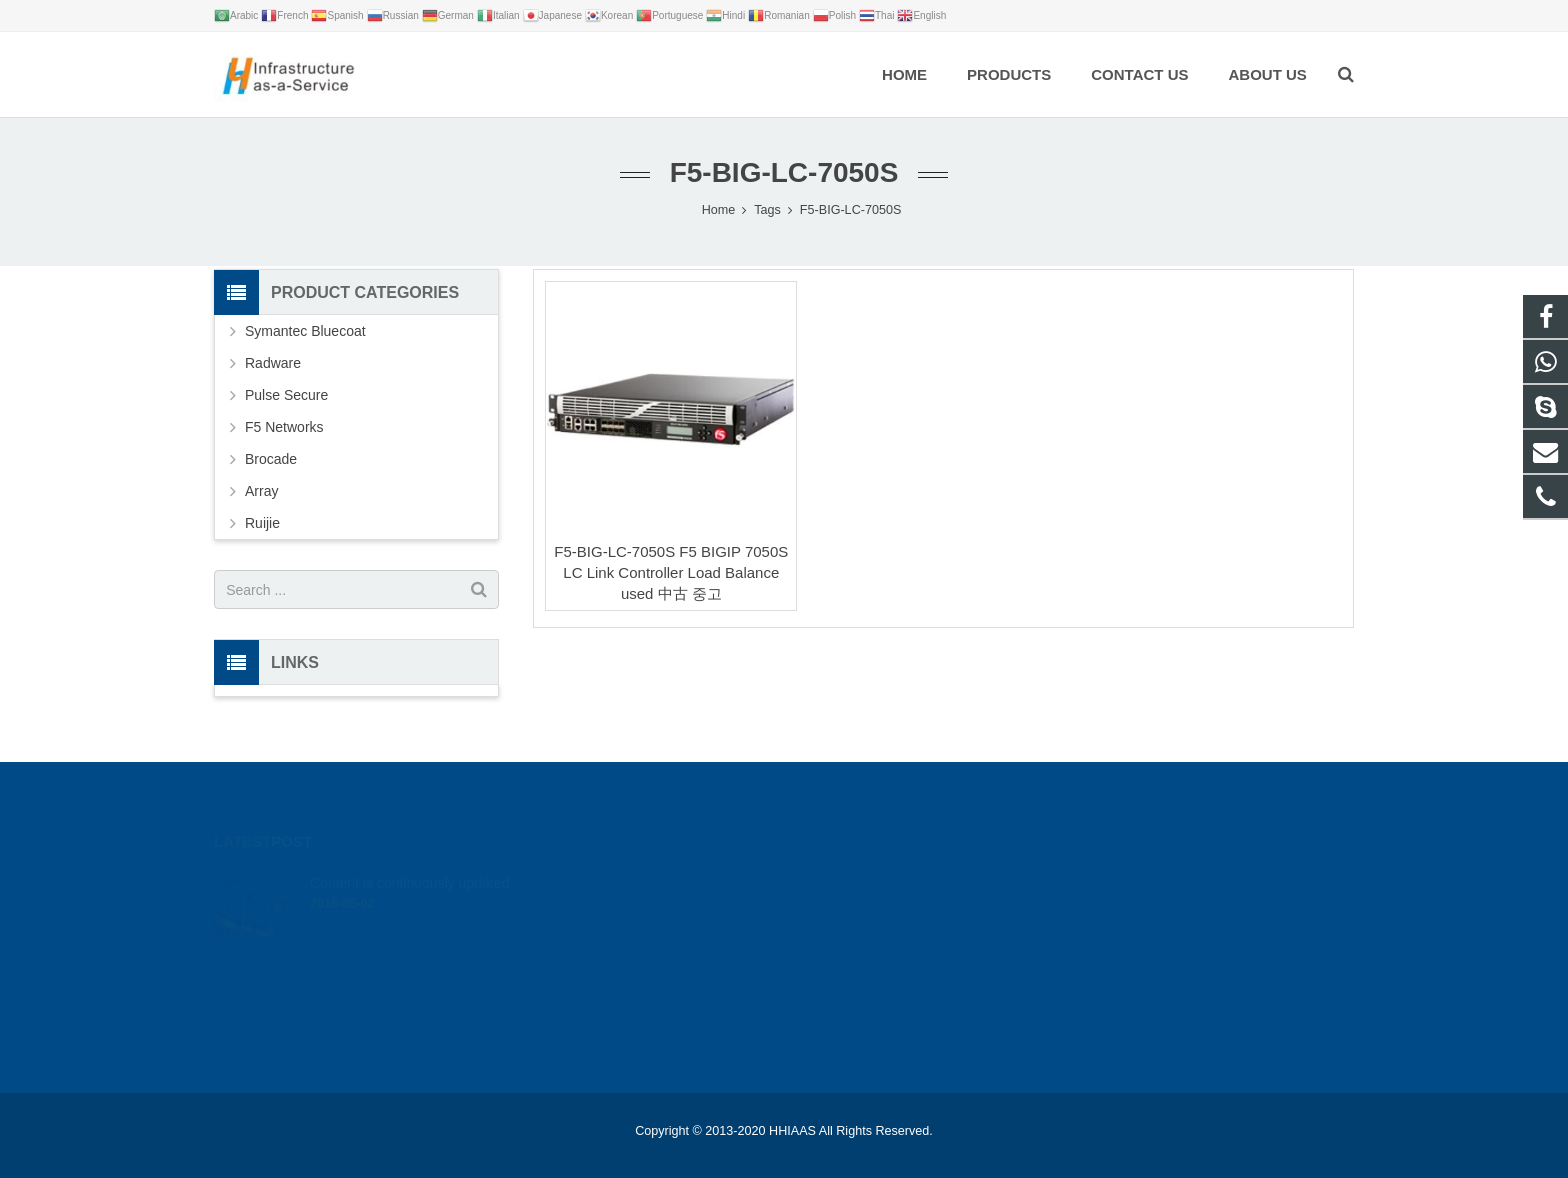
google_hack (1048, 875)
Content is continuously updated (409, 853)
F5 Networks (284, 427)
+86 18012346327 (1063, 904)
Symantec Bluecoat (305, 331)
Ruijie (262, 523)
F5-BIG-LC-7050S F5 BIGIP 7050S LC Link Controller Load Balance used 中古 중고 (671, 572)
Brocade (271, 459)
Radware (273, 363)
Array (261, 491)
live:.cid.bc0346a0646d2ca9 (1091, 962)
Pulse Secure (286, 395)
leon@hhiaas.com (1065, 933)
